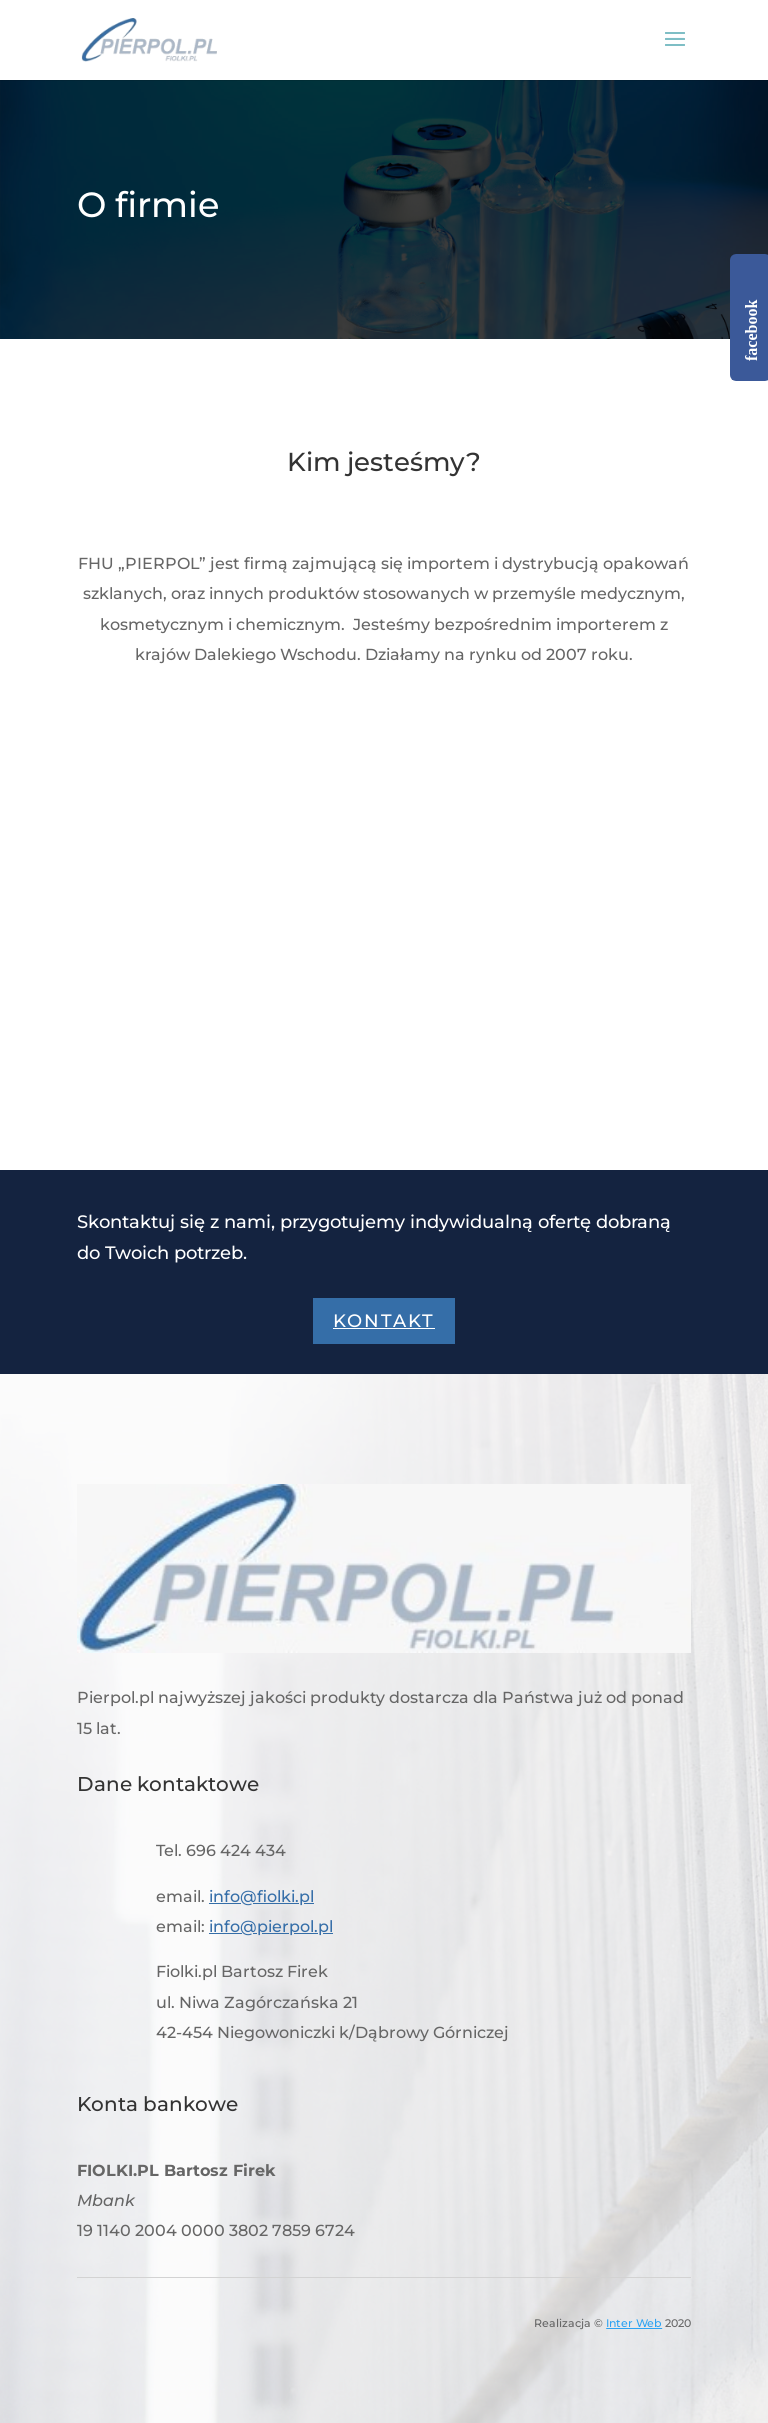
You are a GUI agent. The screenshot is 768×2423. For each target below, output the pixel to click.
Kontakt (384, 1321)
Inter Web (634, 2323)
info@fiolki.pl (261, 1896)
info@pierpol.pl (271, 1926)
